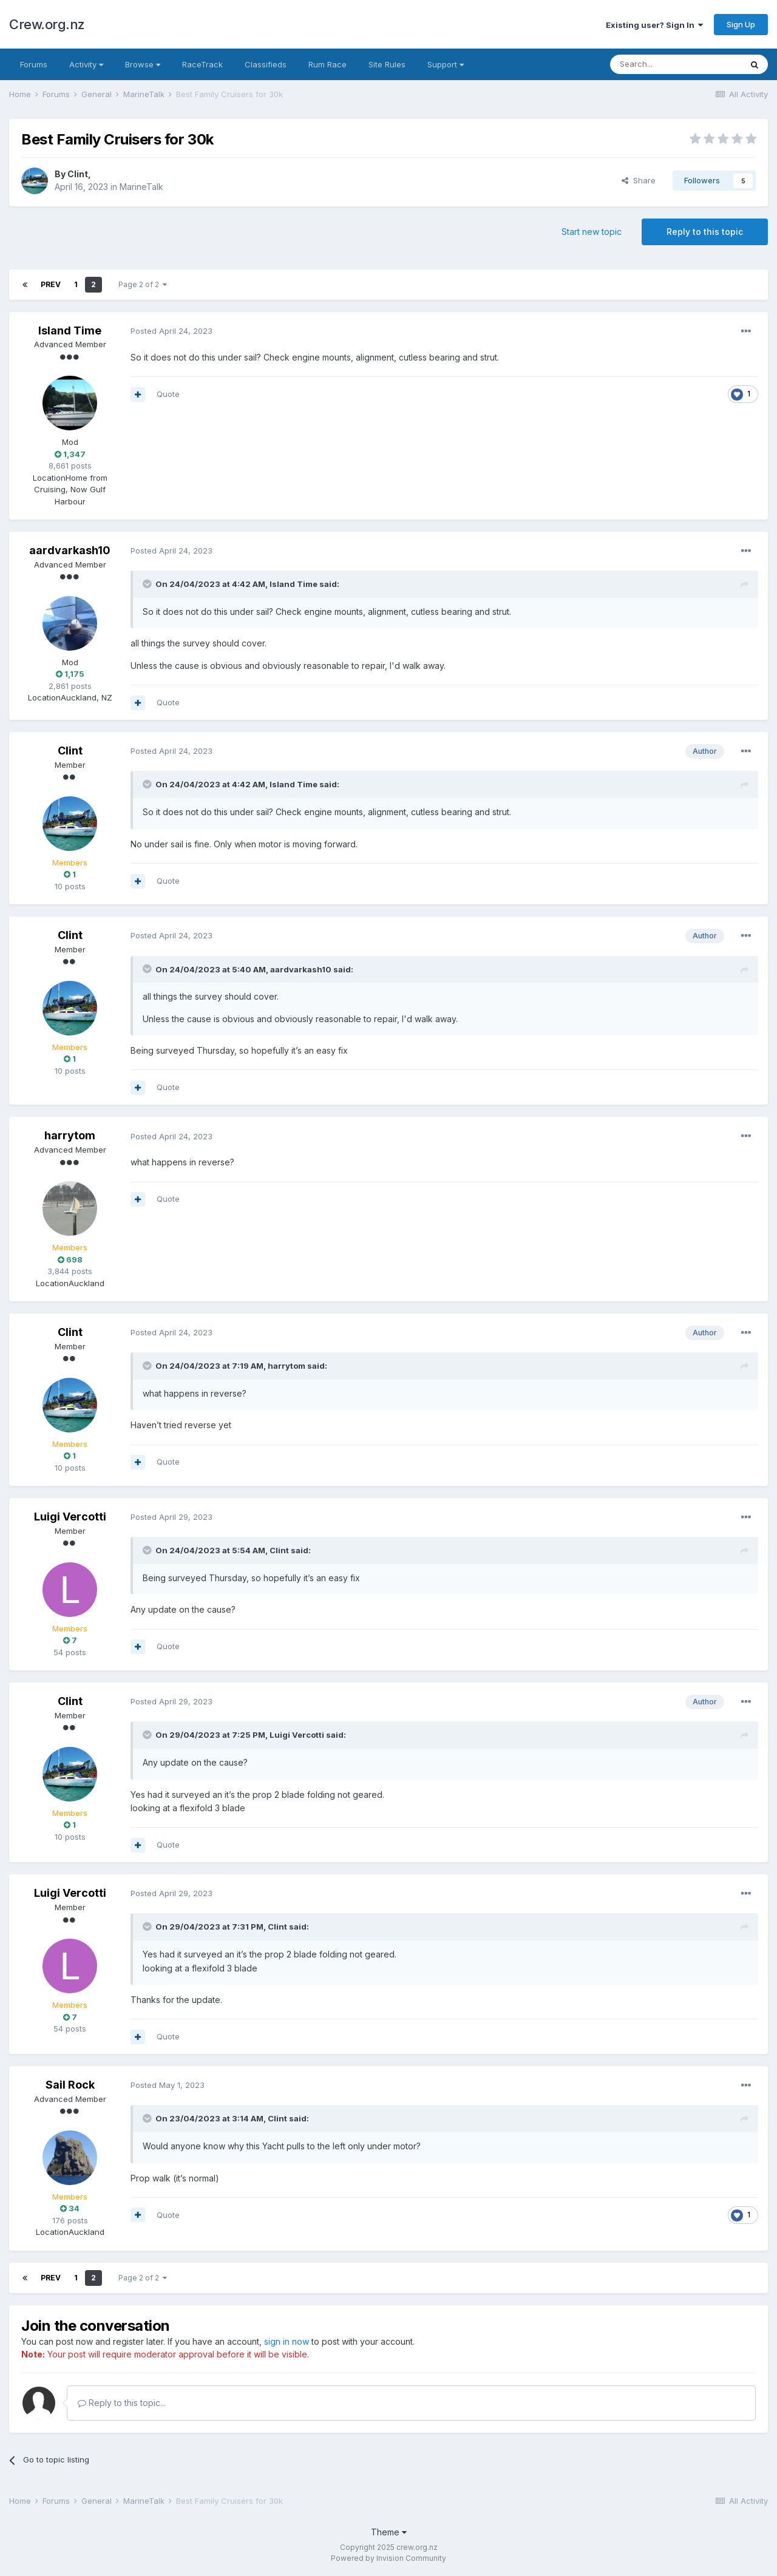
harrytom (69, 1135)
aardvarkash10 (69, 550)
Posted (171, 331)
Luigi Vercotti (70, 1516)
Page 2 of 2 (142, 284)
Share (639, 180)
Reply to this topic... (122, 2403)
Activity (86, 64)
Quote (168, 394)
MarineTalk (141, 186)
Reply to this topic (705, 231)
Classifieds (266, 64)
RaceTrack (202, 64)
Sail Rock (70, 2084)
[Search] (675, 64)
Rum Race (327, 64)
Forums (33, 64)
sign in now (286, 2341)
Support (445, 64)
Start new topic (592, 231)
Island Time (69, 330)
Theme (389, 2532)
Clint (77, 174)
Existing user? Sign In (654, 25)
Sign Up (741, 24)
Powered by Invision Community (388, 2558)
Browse (142, 64)
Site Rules (386, 64)
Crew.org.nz (47, 24)
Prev (51, 284)
